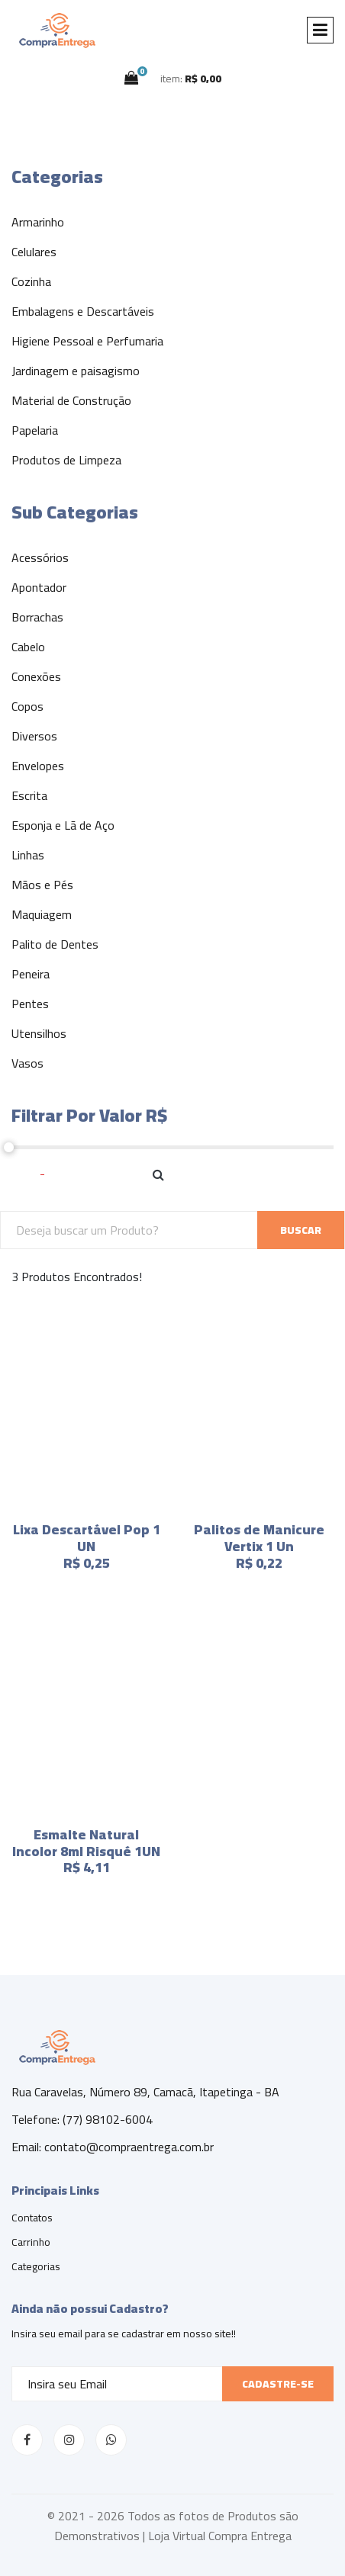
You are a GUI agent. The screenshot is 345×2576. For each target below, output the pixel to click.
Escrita (29, 795)
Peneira (30, 973)
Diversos (34, 735)
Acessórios (40, 557)
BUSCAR (300, 1230)
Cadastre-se (278, 2384)
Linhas (27, 854)
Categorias (35, 2266)
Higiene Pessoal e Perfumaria (87, 340)
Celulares (33, 251)
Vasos (27, 1063)
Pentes (30, 1003)
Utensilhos (38, 1033)
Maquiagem (41, 914)
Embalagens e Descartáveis (82, 311)
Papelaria (34, 430)
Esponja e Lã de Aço (62, 825)
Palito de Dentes (54, 944)
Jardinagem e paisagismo (75, 370)
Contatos (32, 2218)
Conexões (36, 676)
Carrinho (30, 2242)
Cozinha (31, 281)
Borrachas (37, 616)
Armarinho (37, 221)
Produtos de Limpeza (66, 459)
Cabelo (28, 646)
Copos (27, 706)
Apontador (38, 587)
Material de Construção (71, 400)
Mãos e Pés (42, 884)
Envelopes (37, 765)
